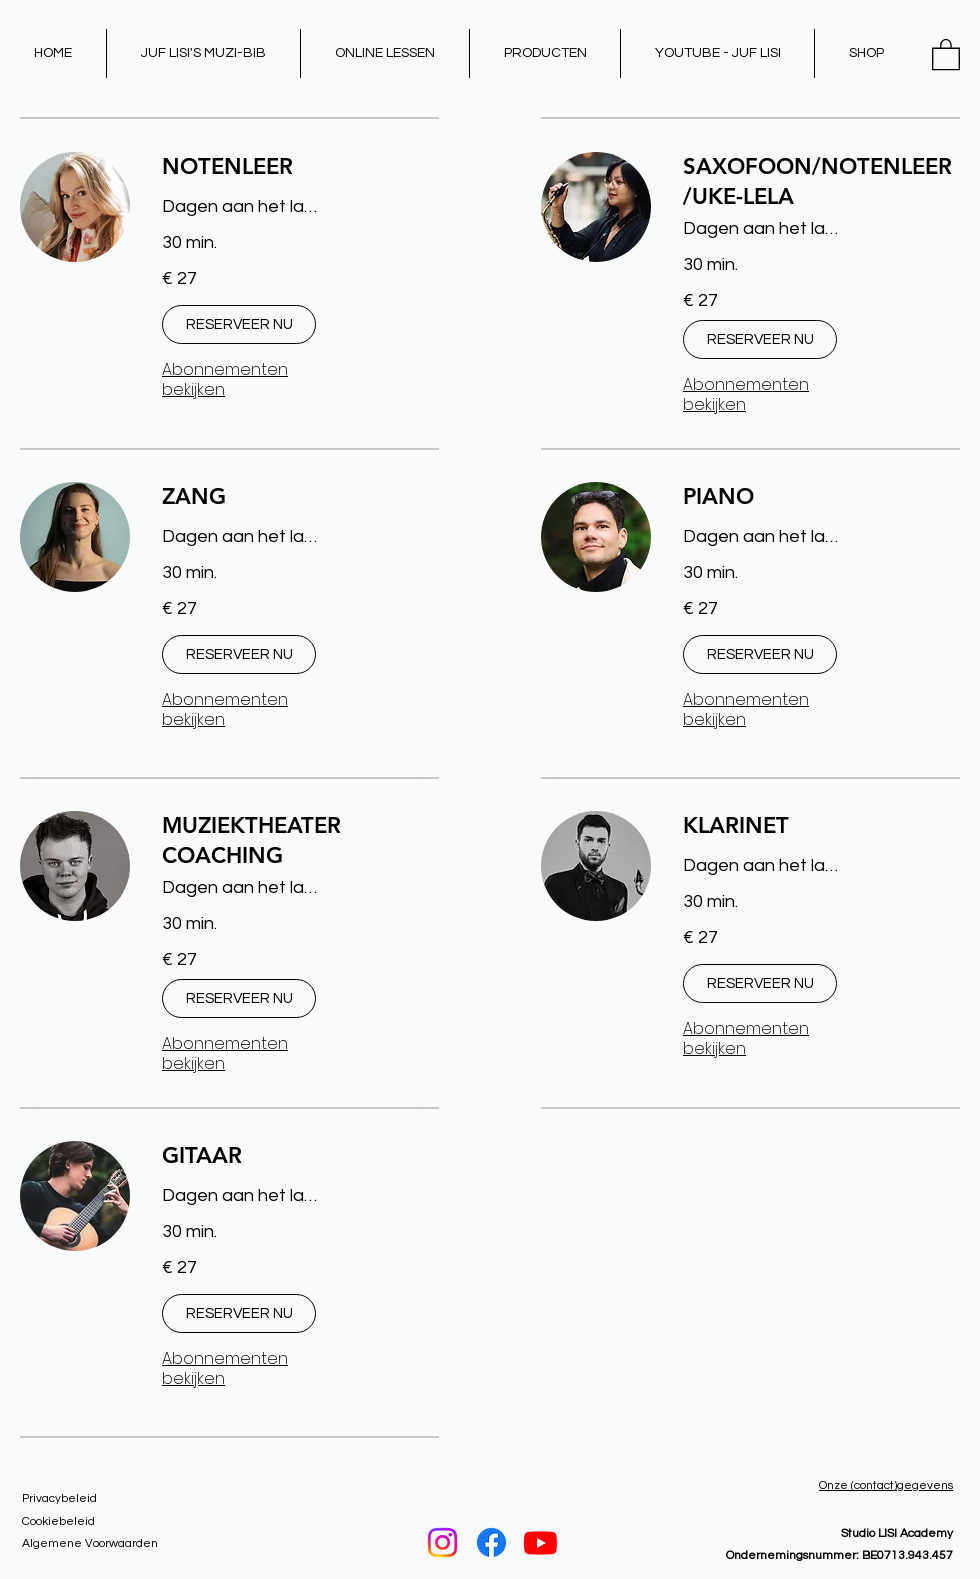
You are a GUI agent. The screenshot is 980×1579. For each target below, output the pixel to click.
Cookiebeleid (58, 1521)
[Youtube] (540, 1542)
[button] (946, 53)
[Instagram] (442, 1542)
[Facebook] (491, 1542)
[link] (300, 166)
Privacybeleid (59, 1498)
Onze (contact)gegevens (886, 1485)
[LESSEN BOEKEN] (492, 1495)
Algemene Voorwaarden (90, 1543)
